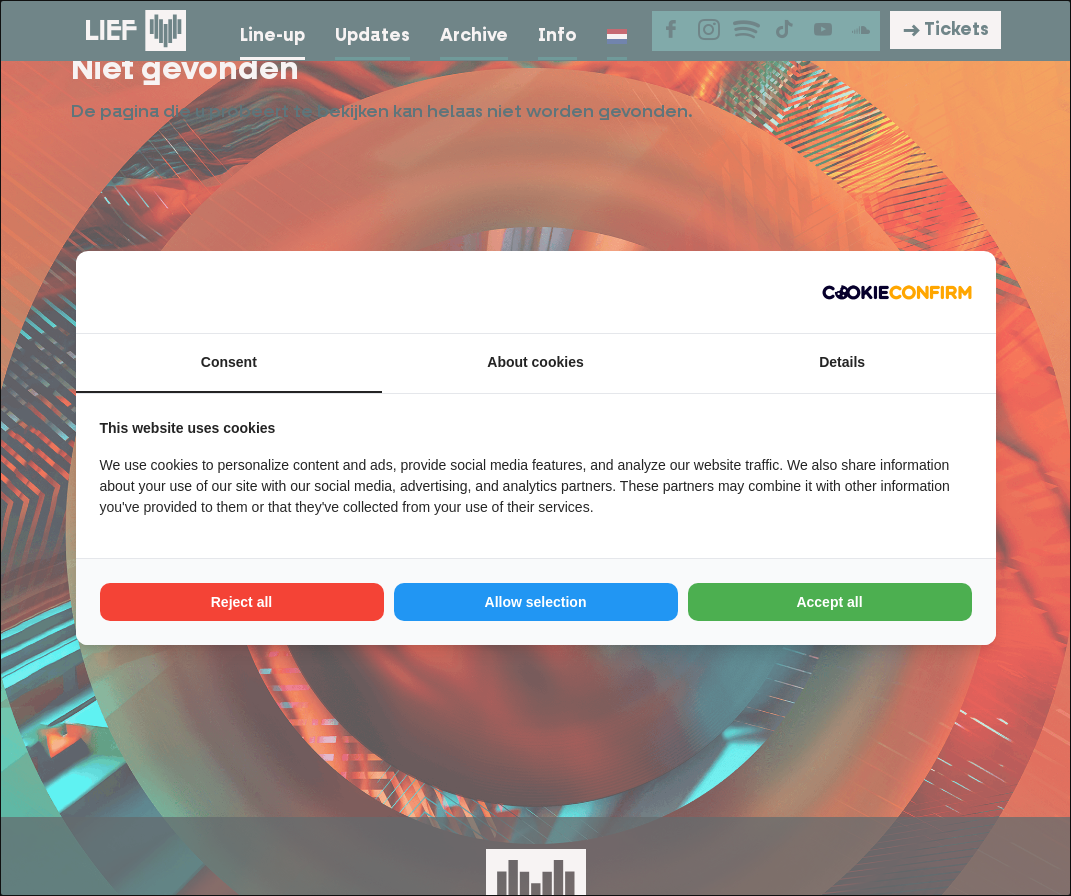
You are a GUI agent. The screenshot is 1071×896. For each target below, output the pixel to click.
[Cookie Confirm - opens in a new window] (897, 291)
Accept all (829, 602)
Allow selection (536, 602)
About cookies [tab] (535, 362)
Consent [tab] (229, 362)
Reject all (241, 602)
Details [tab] (842, 362)
